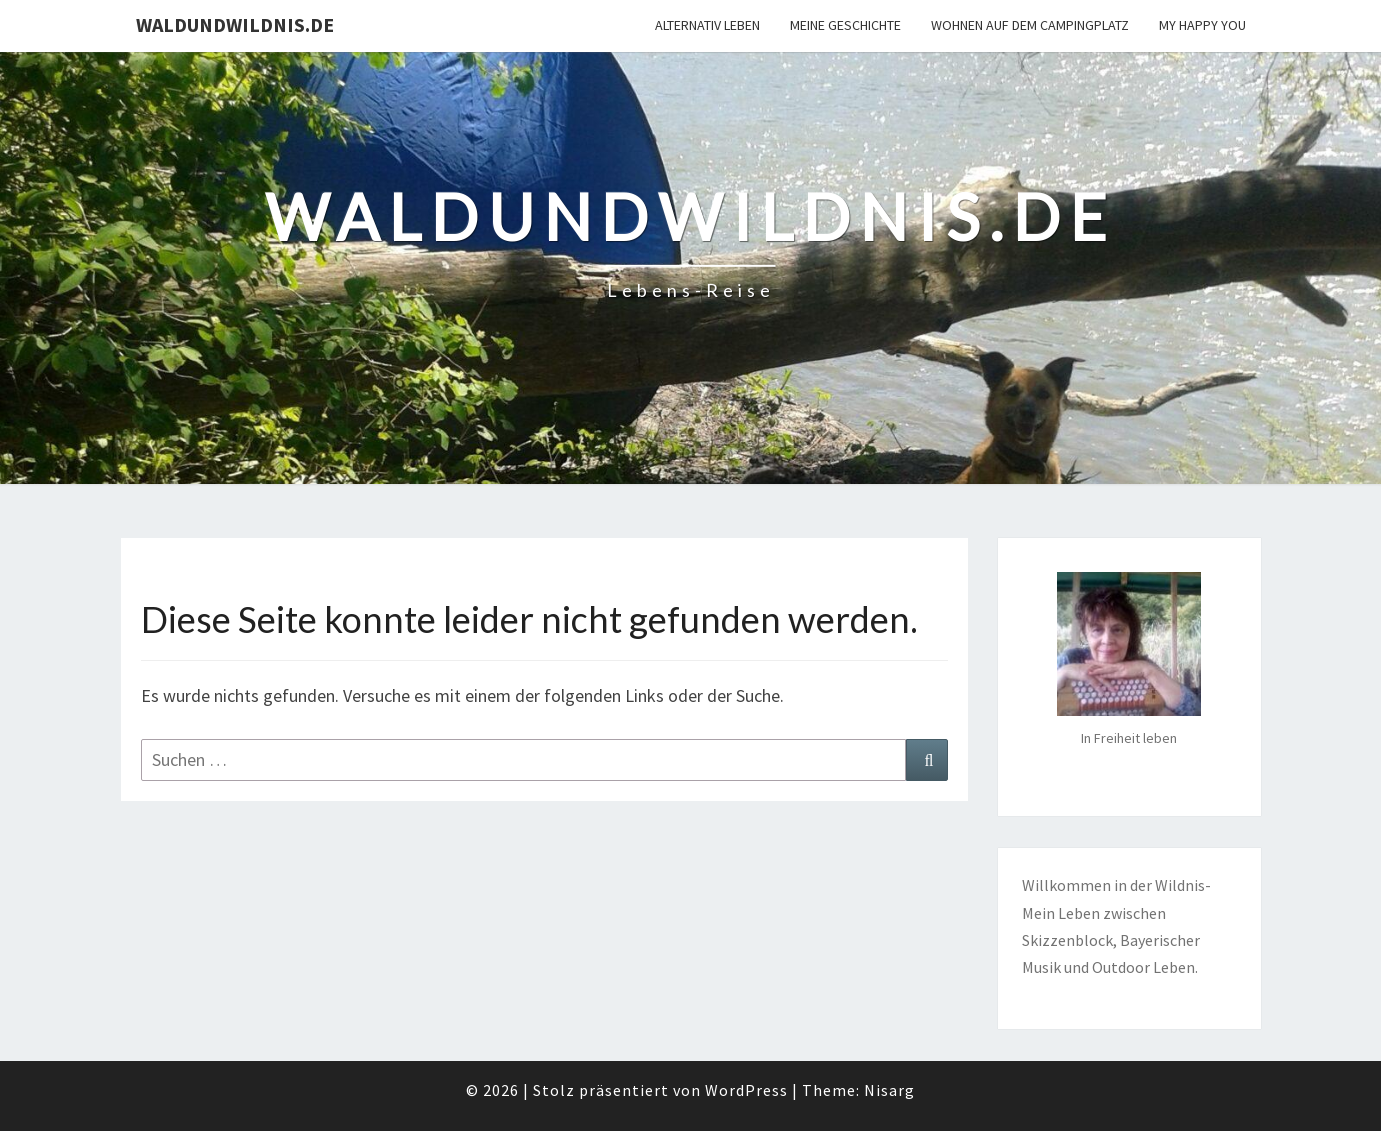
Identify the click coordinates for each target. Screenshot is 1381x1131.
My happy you (1202, 25)
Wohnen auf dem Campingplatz (1030, 25)
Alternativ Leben (707, 25)
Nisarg (889, 1090)
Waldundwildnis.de (235, 24)
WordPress (746, 1090)
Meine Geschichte (845, 25)
